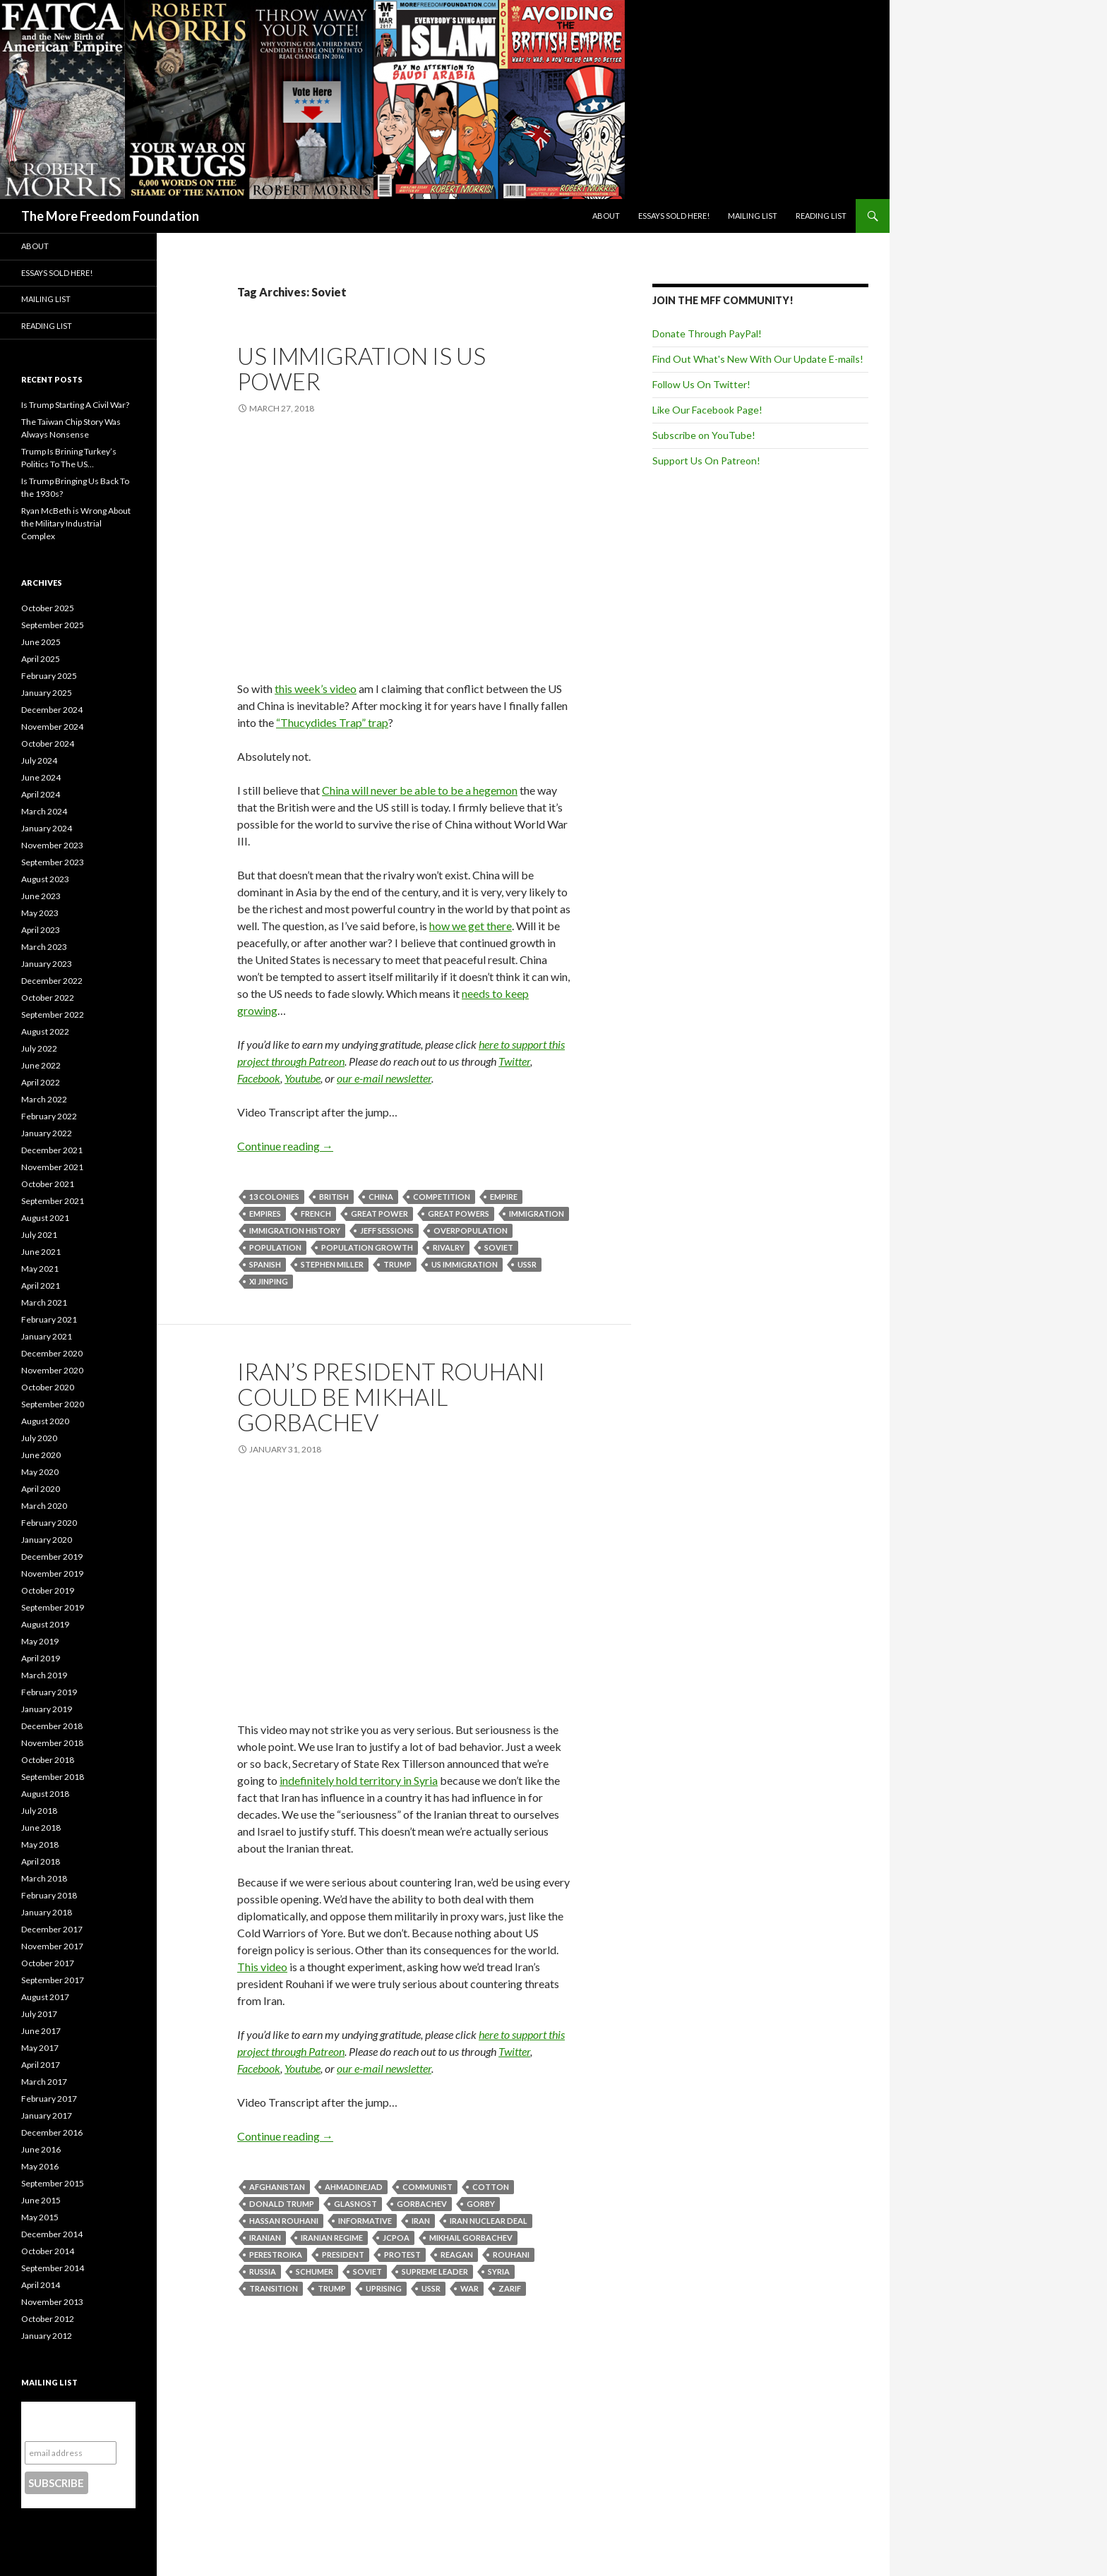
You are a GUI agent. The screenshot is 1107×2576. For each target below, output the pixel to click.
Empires (265, 1213)
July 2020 (39, 1438)
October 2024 (47, 743)
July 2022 (39, 1048)
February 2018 (49, 1895)
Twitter (514, 1061)
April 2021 (40, 1285)
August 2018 (45, 1793)
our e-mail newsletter (384, 1078)
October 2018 (47, 1760)
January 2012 (46, 2335)
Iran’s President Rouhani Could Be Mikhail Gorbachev (391, 1396)
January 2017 (46, 2115)
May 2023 (40, 913)
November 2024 (52, 726)
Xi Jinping (268, 1281)
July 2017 (39, 2014)
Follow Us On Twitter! (701, 384)
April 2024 (40, 794)
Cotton (490, 2186)
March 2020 (44, 1505)
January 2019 (46, 1709)
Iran (421, 2220)
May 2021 (40, 1268)
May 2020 (40, 1472)
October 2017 (47, 1963)
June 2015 (41, 2200)
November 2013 (52, 2302)
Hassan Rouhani (283, 2220)
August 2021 (45, 1217)
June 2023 (41, 896)
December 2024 (52, 709)
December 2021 (52, 1150)
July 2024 (39, 760)
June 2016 (41, 2149)
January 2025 (46, 692)
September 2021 (52, 1201)
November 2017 (52, 1946)
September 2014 (52, 2268)
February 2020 (49, 1522)
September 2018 (52, 1776)
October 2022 (47, 997)
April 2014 (40, 2285)
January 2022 (46, 1133)
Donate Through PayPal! (707, 333)
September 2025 (52, 625)
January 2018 (46, 1912)
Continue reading (285, 1145)
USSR (527, 1264)
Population (275, 1247)
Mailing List (752, 215)
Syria (499, 2271)
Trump (397, 1264)
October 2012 (47, 2318)
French (316, 1213)
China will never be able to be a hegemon (419, 790)
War (469, 2288)
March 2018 (44, 1878)
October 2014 (47, 2251)
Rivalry (449, 1247)
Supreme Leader (435, 2271)
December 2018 (52, 1726)
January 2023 (46, 963)
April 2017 (40, 2064)
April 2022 (40, 1082)
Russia (262, 2271)
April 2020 (40, 1488)
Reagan (457, 2254)
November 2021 (52, 1167)
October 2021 (47, 1184)
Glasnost (355, 2203)
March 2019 (44, 1675)
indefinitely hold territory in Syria (359, 1780)
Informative (365, 2220)
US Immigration (464, 1264)
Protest (402, 2254)
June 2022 (41, 1065)
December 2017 (52, 1929)
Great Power (379, 1213)
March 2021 (44, 1302)
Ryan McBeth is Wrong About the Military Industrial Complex (76, 523)
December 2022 (52, 980)
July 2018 (39, 1810)
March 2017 (44, 2081)
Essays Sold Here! (674, 215)
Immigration (536, 1213)
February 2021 (49, 1319)
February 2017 (49, 2098)
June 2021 (41, 1251)
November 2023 (52, 845)
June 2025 (41, 642)
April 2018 (40, 1861)
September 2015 (52, 2183)
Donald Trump (281, 2203)
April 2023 (40, 930)
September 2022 (52, 1014)
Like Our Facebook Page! (707, 410)
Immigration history (294, 1230)
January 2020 (46, 1539)
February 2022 (49, 1116)
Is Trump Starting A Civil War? (75, 404)
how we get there (470, 925)
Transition (273, 2288)
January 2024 (46, 828)
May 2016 (40, 2166)
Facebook (258, 1078)
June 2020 (41, 1455)
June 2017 (41, 2031)
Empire (503, 1196)
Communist (427, 2186)
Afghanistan (277, 2186)
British (334, 1196)
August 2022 (45, 1031)
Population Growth (367, 1247)
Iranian (265, 2237)
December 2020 (52, 1353)
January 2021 (46, 1336)
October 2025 (47, 608)
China (381, 1196)
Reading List (821, 215)
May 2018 (40, 1844)
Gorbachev (422, 2203)
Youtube (303, 1078)
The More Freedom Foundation (110, 216)
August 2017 (45, 1997)
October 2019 (47, 1590)
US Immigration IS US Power (361, 368)
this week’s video (316, 688)
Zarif (509, 2288)
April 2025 (40, 659)
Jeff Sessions (387, 1230)
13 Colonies (274, 1196)
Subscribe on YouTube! (703, 435)
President (343, 2254)
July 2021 (39, 1234)
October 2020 (47, 1387)
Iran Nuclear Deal (488, 2220)
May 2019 (40, 1641)
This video (262, 1966)
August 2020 (45, 1421)
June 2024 (41, 777)
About (606, 215)
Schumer (314, 2271)
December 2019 (52, 1556)
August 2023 (45, 879)
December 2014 (52, 2234)
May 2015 (40, 2217)
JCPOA (396, 2237)
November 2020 (52, 1370)
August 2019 (45, 1624)
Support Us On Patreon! (706, 461)
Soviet (498, 1247)
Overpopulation (470, 1230)
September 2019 (52, 1607)
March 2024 (44, 811)
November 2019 (52, 1573)
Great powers (458, 1213)
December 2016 (52, 2132)
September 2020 (52, 1404)
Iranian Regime (332, 2237)
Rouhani (511, 2254)
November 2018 (52, 1743)
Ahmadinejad (354, 2186)
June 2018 (41, 1827)
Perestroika (275, 2254)
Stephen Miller (332, 1264)
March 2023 (44, 946)
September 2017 (52, 1980)
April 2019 (40, 1658)
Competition (441, 1196)
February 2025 (49, 675)
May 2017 (40, 2047)
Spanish (265, 1264)
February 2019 (49, 1692)
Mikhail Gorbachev (471, 2237)
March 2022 (44, 1099)
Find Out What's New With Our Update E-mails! (757, 359)
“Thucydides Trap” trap (332, 722)
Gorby (481, 2203)
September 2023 (52, 862)
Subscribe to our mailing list (69, 2421)
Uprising (384, 2288)
